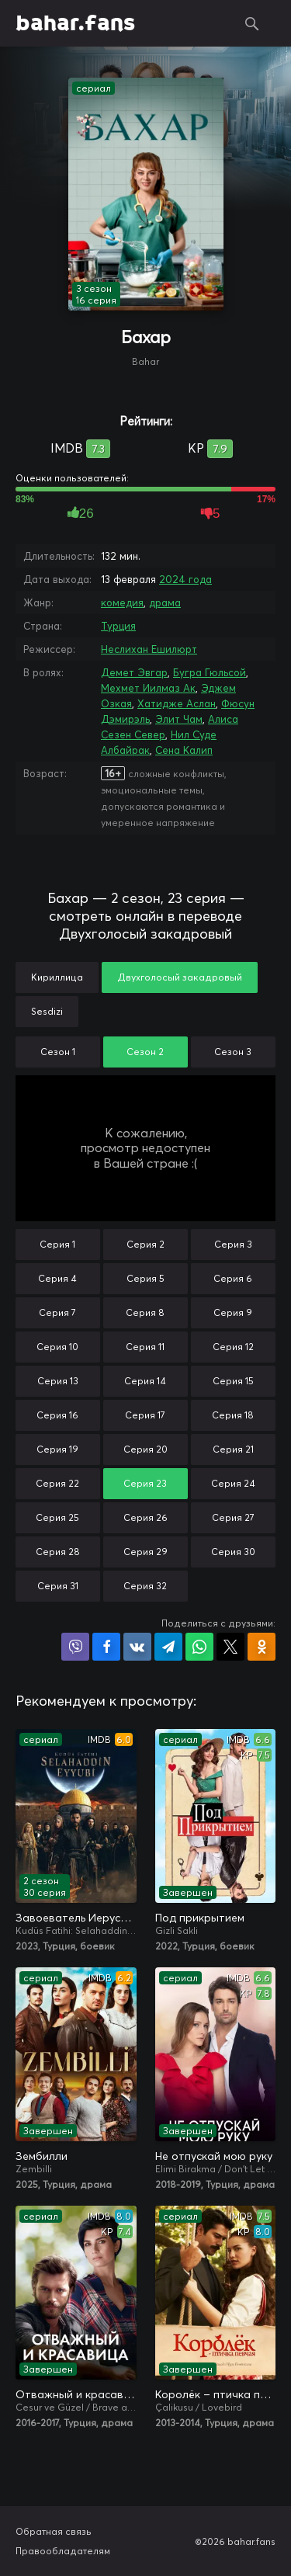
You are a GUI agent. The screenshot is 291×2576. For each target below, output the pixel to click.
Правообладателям (63, 2551)
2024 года (185, 579)
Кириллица (57, 977)
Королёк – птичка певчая (215, 2394)
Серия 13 (57, 1381)
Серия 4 (57, 1278)
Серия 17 (145, 1415)
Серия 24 (233, 1483)
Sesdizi (47, 1011)
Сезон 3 (232, 1051)
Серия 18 (233, 1415)
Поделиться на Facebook (106, 1647)
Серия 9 (232, 1312)
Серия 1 (57, 1244)
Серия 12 (233, 1346)
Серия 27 (233, 1517)
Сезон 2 (145, 1051)
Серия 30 (233, 1551)
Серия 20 (145, 1449)
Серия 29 (145, 1551)
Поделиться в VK (137, 1647)
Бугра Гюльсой (209, 672)
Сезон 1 (57, 1051)
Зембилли (42, 2156)
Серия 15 (233, 1381)
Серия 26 (145, 1517)
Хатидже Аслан (176, 703)
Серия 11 (145, 1346)
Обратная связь (54, 2531)
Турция (118, 626)
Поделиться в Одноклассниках (261, 1647)
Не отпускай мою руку (213, 2156)
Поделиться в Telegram (168, 1647)
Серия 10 (57, 1346)
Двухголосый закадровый (179, 977)
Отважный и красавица (76, 2394)
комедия (122, 602)
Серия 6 (232, 1278)
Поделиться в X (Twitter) (230, 1647)
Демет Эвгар (134, 672)
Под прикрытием (199, 1918)
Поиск (252, 23)
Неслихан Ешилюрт (149, 649)
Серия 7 (57, 1312)
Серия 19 (57, 1449)
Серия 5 (145, 1278)
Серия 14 (145, 1381)
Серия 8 (145, 1312)
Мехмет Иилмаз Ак (148, 688)
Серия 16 (57, 1415)
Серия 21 (233, 1449)
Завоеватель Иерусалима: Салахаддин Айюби (76, 1918)
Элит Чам (179, 719)
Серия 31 (57, 1586)
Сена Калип (184, 750)
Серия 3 (233, 1244)
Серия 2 (145, 1244)
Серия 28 (58, 1551)
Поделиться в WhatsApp (199, 1647)
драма (165, 602)
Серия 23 (145, 1483)
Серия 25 (57, 1517)
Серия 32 (145, 1586)
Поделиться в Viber (75, 1647)
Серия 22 (57, 1483)
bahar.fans (75, 23)
